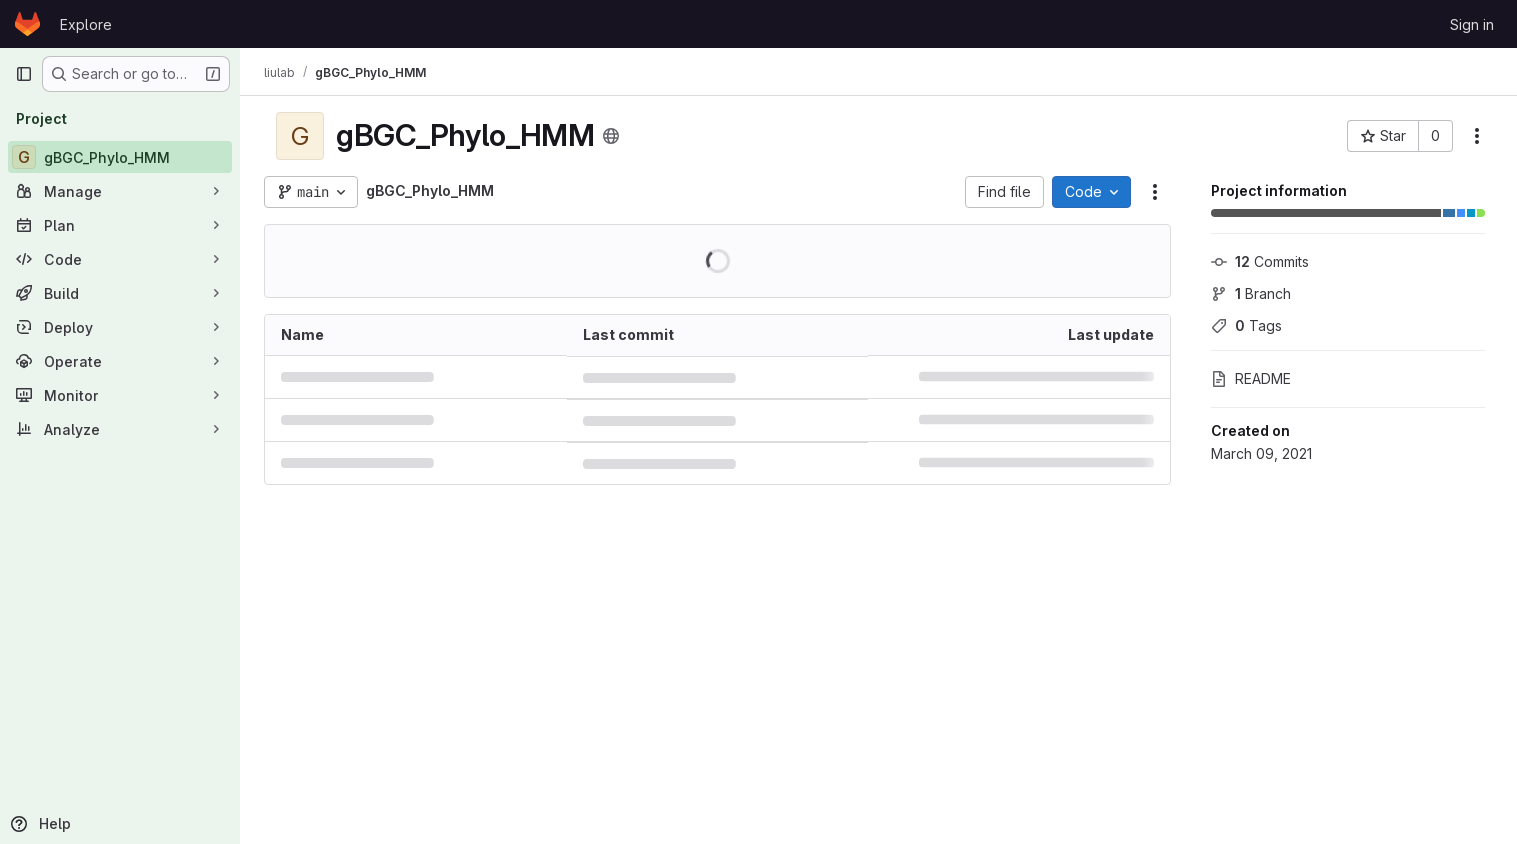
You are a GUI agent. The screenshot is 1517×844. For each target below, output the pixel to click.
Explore (86, 24)
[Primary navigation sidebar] (24, 74)
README (1251, 378)
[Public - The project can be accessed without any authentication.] (611, 136)
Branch (1251, 293)
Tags (1246, 325)
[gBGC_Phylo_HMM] (120, 157)
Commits (1260, 261)
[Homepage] (27, 24)
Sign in (1472, 24)
